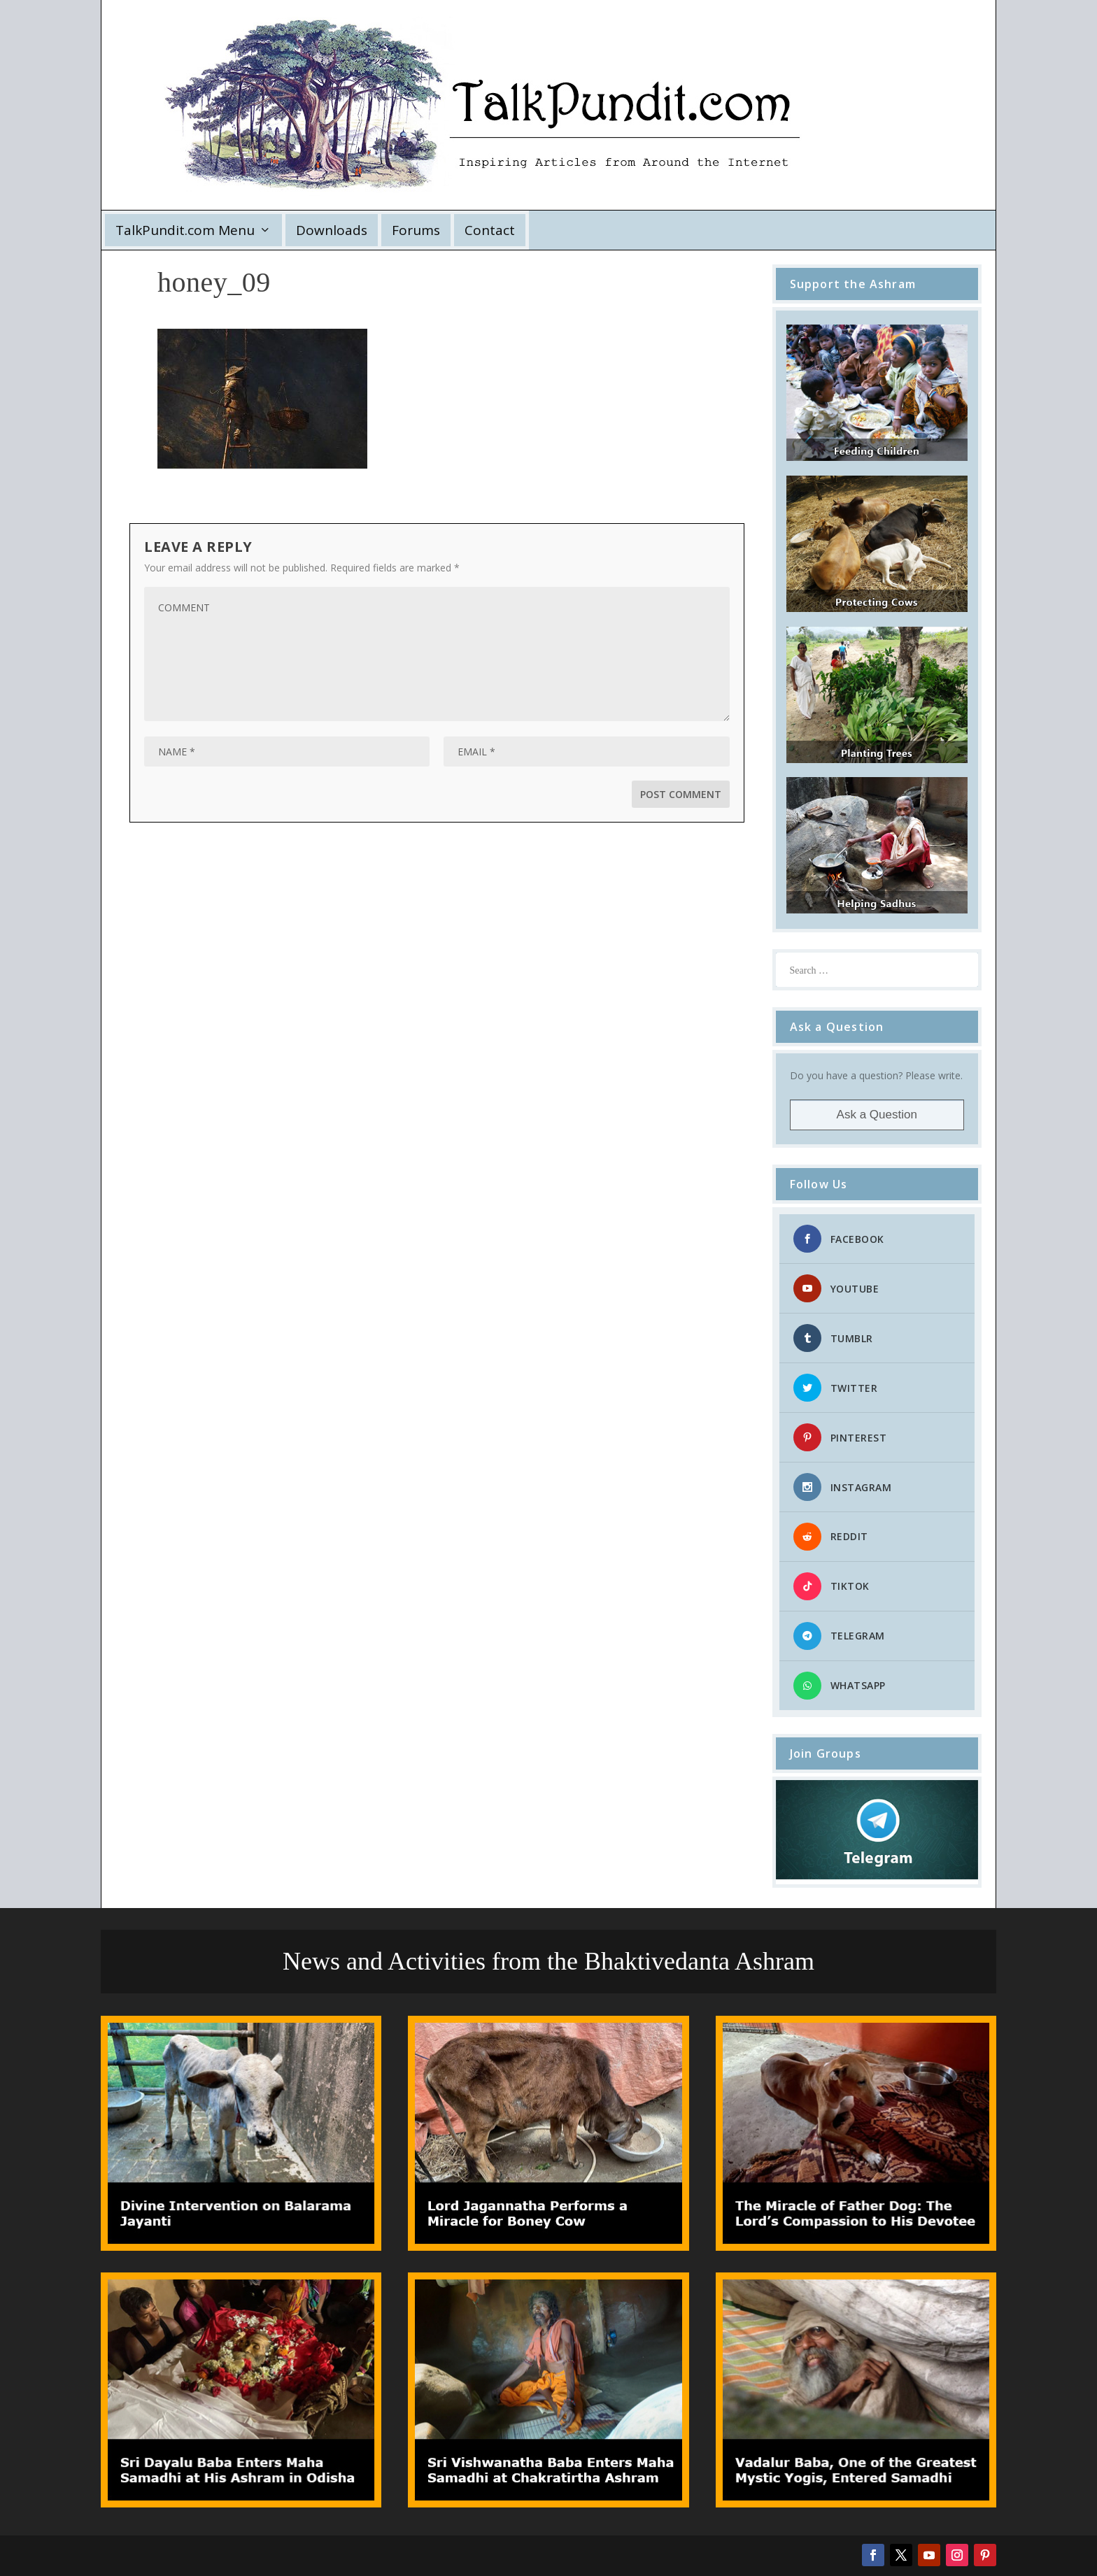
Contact (490, 230)
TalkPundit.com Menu (185, 230)
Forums (416, 230)
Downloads (331, 230)
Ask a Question (877, 1114)
